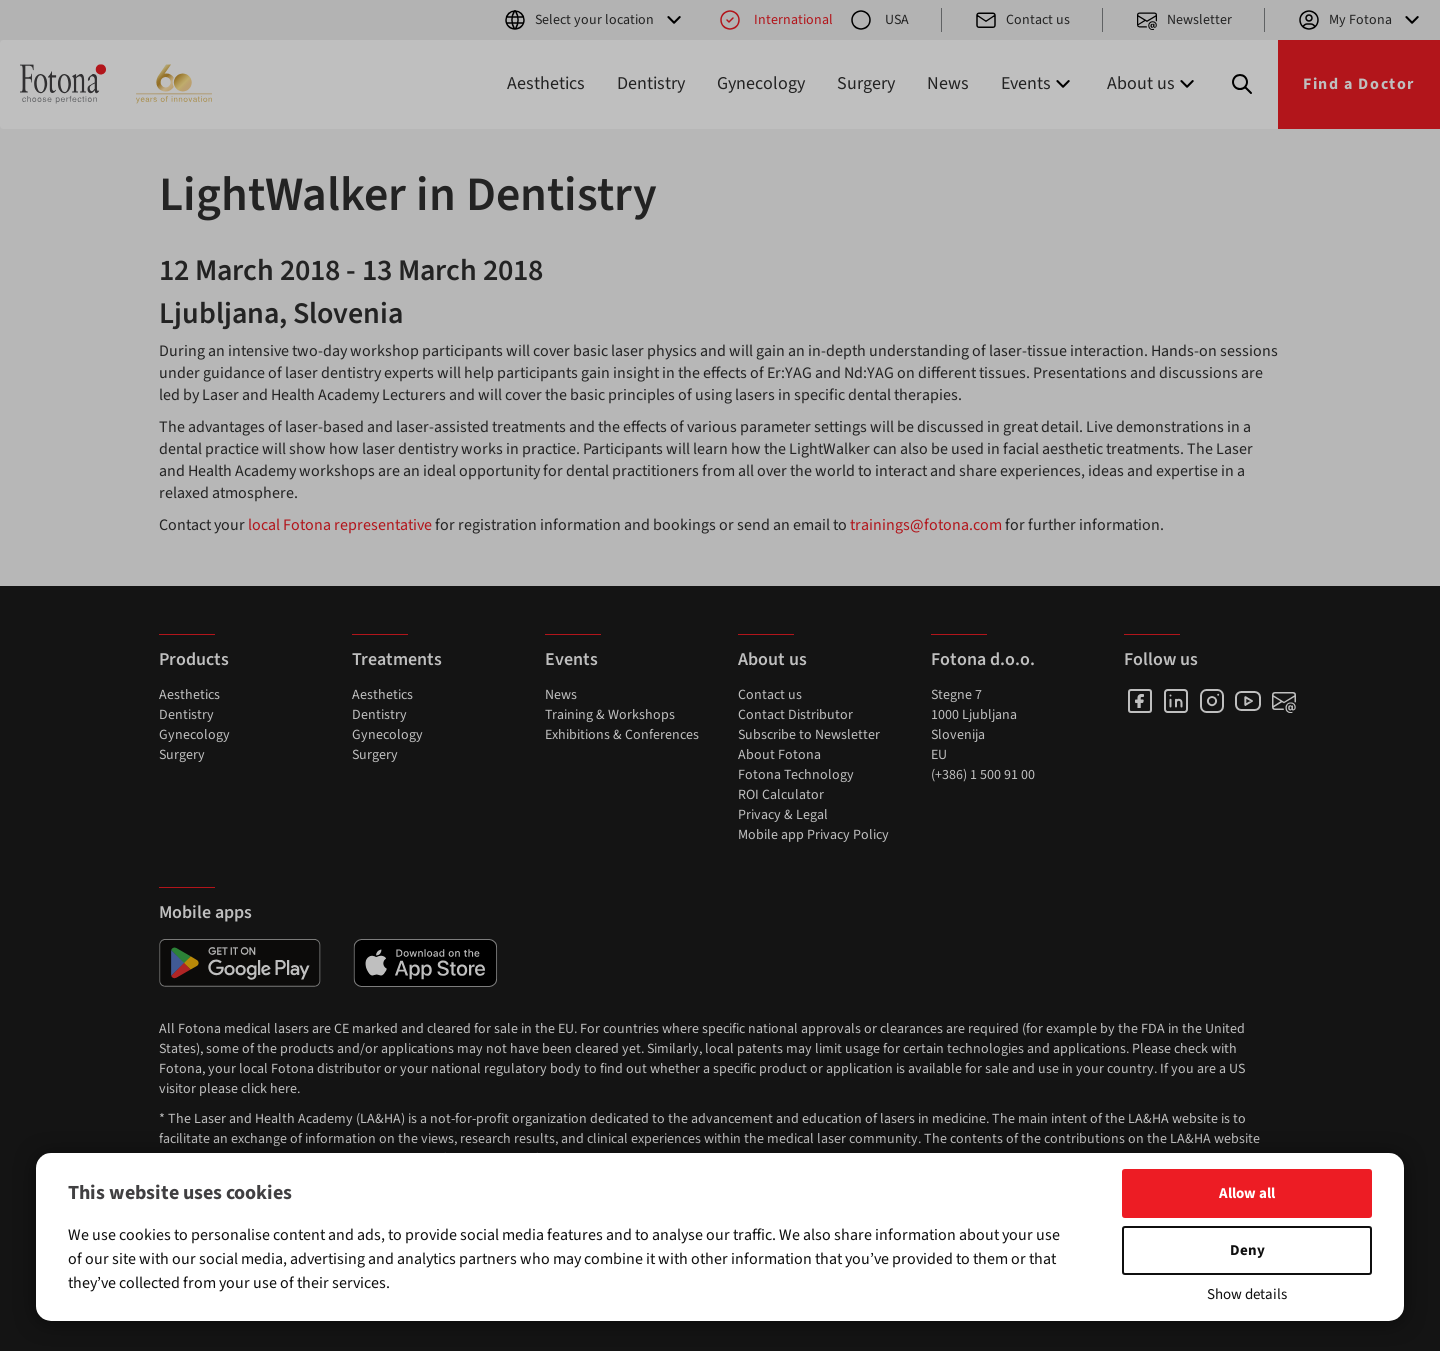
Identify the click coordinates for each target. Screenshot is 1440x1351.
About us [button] (1153, 83)
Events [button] (1038, 83)
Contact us (1022, 20)
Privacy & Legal (783, 815)
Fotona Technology (796, 775)
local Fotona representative (340, 525)
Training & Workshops (610, 715)
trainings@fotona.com (926, 525)
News (948, 83)
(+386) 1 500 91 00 (983, 775)
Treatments (397, 659)
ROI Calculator (781, 795)
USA (879, 20)
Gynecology (761, 83)
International (775, 20)
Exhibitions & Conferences (622, 735)
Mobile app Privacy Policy (813, 835)
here (283, 1089)
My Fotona (1360, 20)
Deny (1247, 1250)
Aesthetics (546, 83)
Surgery (866, 83)
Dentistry (651, 83)
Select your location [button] (594, 20)
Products (194, 659)
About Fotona (779, 755)
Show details (1247, 1294)
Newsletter (1183, 20)
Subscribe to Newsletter (809, 735)
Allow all (1247, 1193)
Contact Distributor (795, 715)
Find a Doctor (1359, 84)
